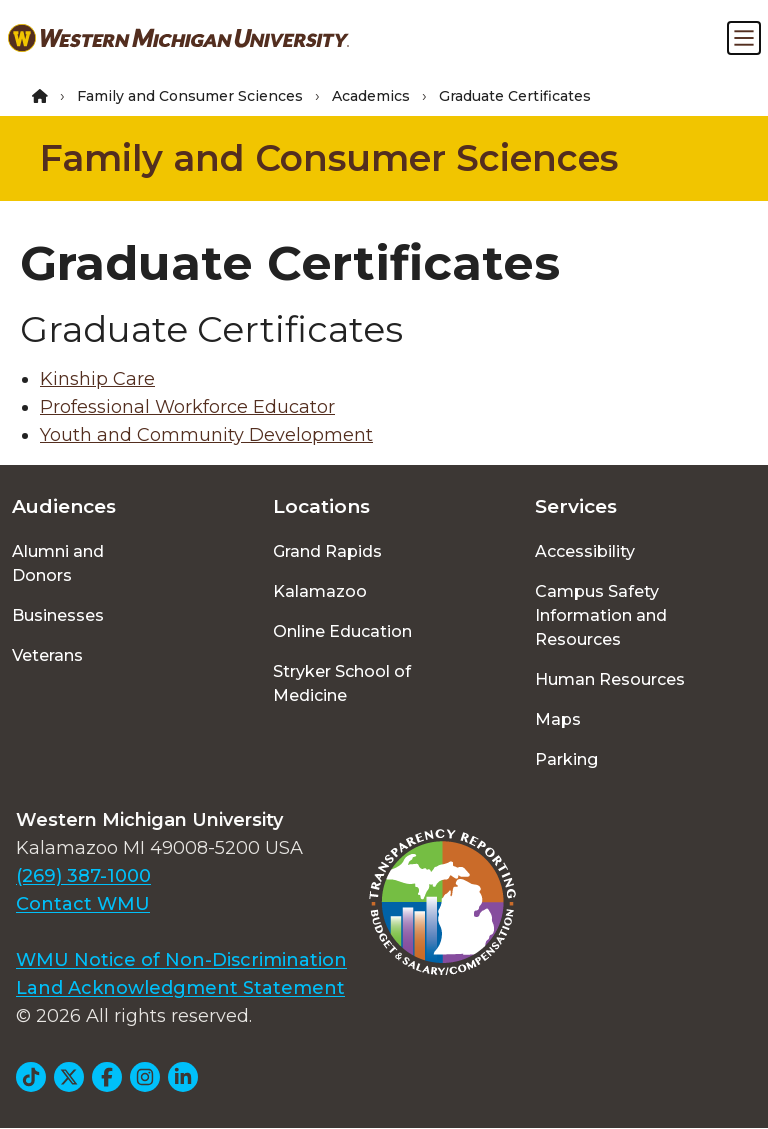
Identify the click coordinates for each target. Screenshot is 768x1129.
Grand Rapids (327, 551)
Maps (558, 719)
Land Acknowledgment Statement (180, 988)
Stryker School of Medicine (342, 683)
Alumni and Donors (58, 563)
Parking (566, 759)
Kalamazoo (320, 591)
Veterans (47, 655)
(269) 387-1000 (83, 876)
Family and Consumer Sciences (190, 96)
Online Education (342, 631)
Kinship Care (97, 379)
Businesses (58, 615)
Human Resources (610, 679)
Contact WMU (83, 904)
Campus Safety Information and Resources (601, 615)
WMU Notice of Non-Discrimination (181, 960)
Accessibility (585, 551)
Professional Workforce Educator (187, 407)
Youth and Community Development (206, 435)
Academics (371, 96)
